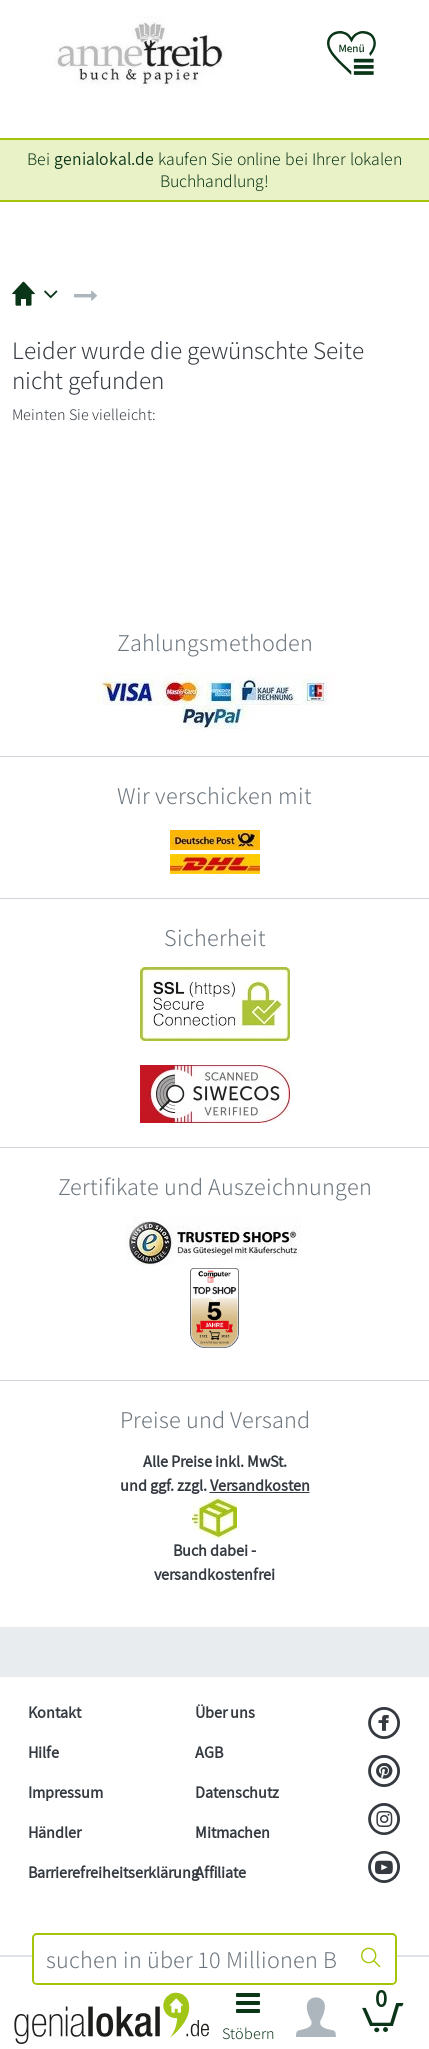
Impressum (65, 1792)
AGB (209, 1752)
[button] (249, 2022)
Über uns (225, 1712)
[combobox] (191, 1959)
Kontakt (54, 1712)
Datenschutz (237, 1792)
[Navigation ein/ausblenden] (316, 2018)
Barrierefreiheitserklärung (103, 1872)
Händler (54, 1832)
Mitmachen (232, 1832)
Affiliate (220, 1872)
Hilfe (43, 1752)
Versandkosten (260, 1485)
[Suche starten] (371, 1959)
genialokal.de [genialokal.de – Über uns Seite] (104, 158)
